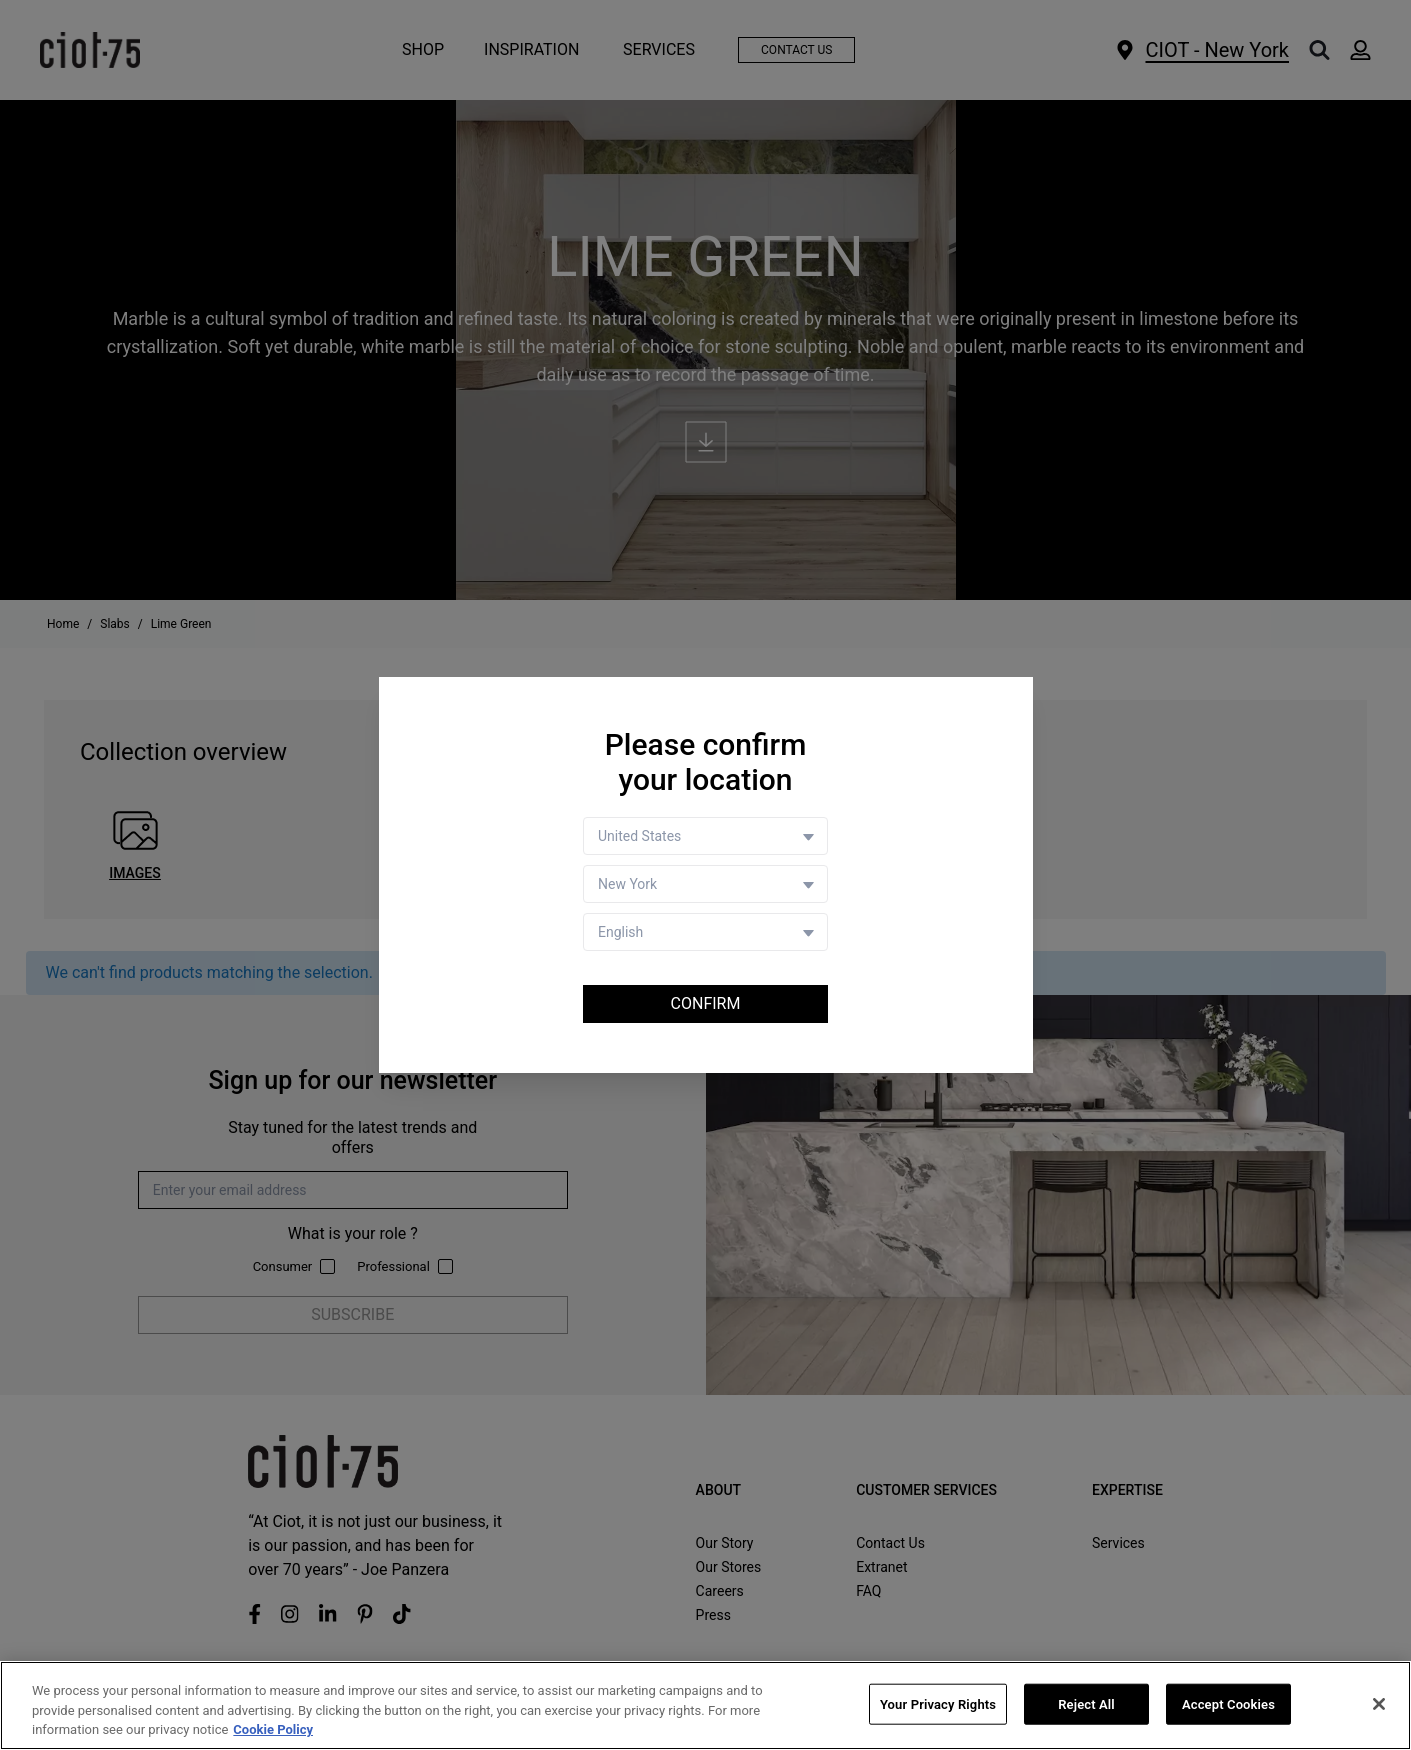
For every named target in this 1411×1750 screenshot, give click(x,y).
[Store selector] (705, 884)
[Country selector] (705, 836)
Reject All (1086, 1703)
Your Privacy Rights (938, 1703)
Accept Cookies (1228, 1703)
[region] (705, 1705)
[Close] (1379, 1704)
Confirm (706, 1003)
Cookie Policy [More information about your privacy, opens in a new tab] (273, 1729)
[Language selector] (705, 932)
